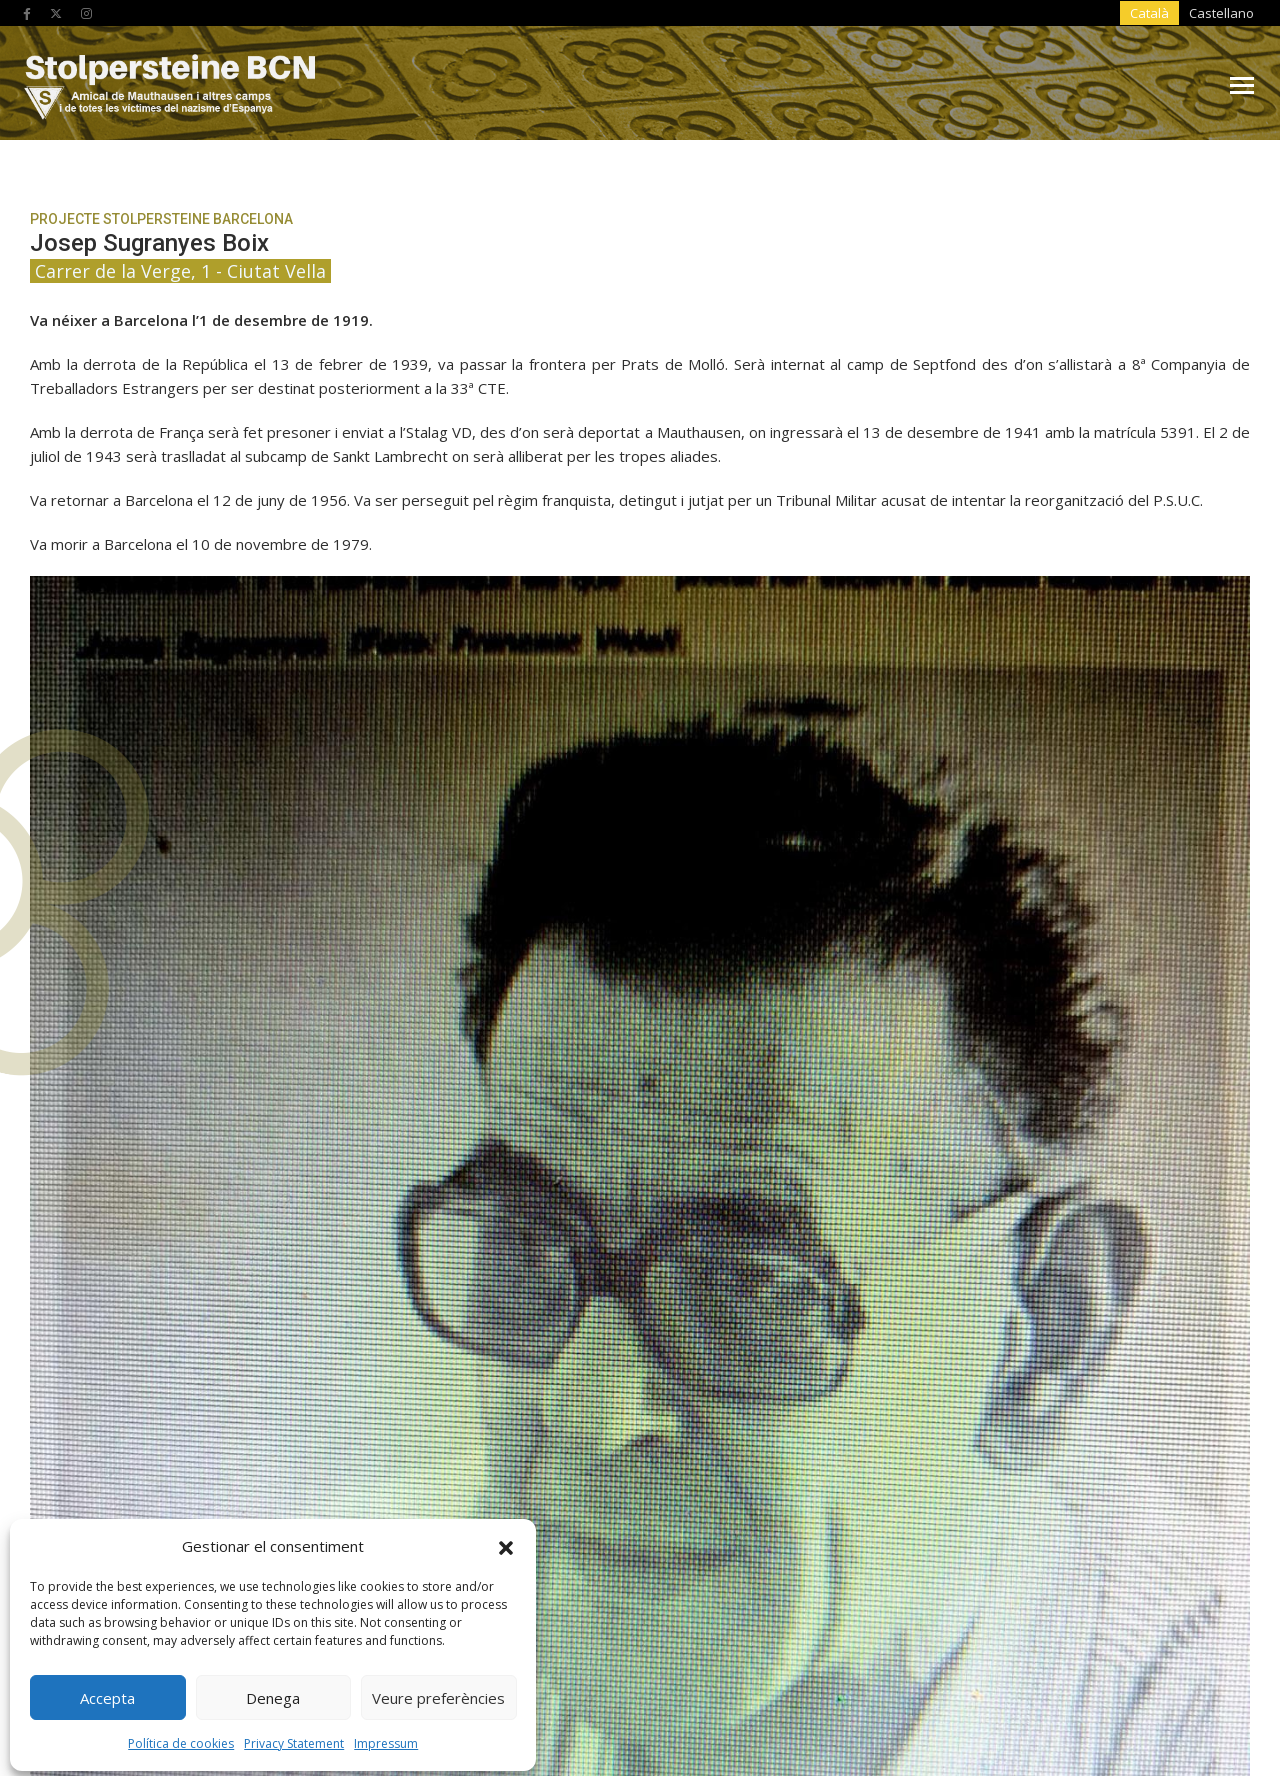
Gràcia (640, 1105)
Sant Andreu (279, 1219)
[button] (506, 1541)
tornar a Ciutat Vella (1018, 559)
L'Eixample (279, 1162)
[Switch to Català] (1024, 14)
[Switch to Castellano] (1087, 14)
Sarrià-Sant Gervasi (640, 1276)
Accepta (107, 1693)
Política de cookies (181, 1738)
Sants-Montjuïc (1001, 1219)
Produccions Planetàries (1094, 1691)
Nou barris (1001, 1162)
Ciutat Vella (279, 1105)
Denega (273, 1693)
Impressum (386, 1738)
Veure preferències (438, 1693)
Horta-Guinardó (1001, 1105)
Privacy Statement (294, 1738)
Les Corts (640, 1162)
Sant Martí (640, 1219)
